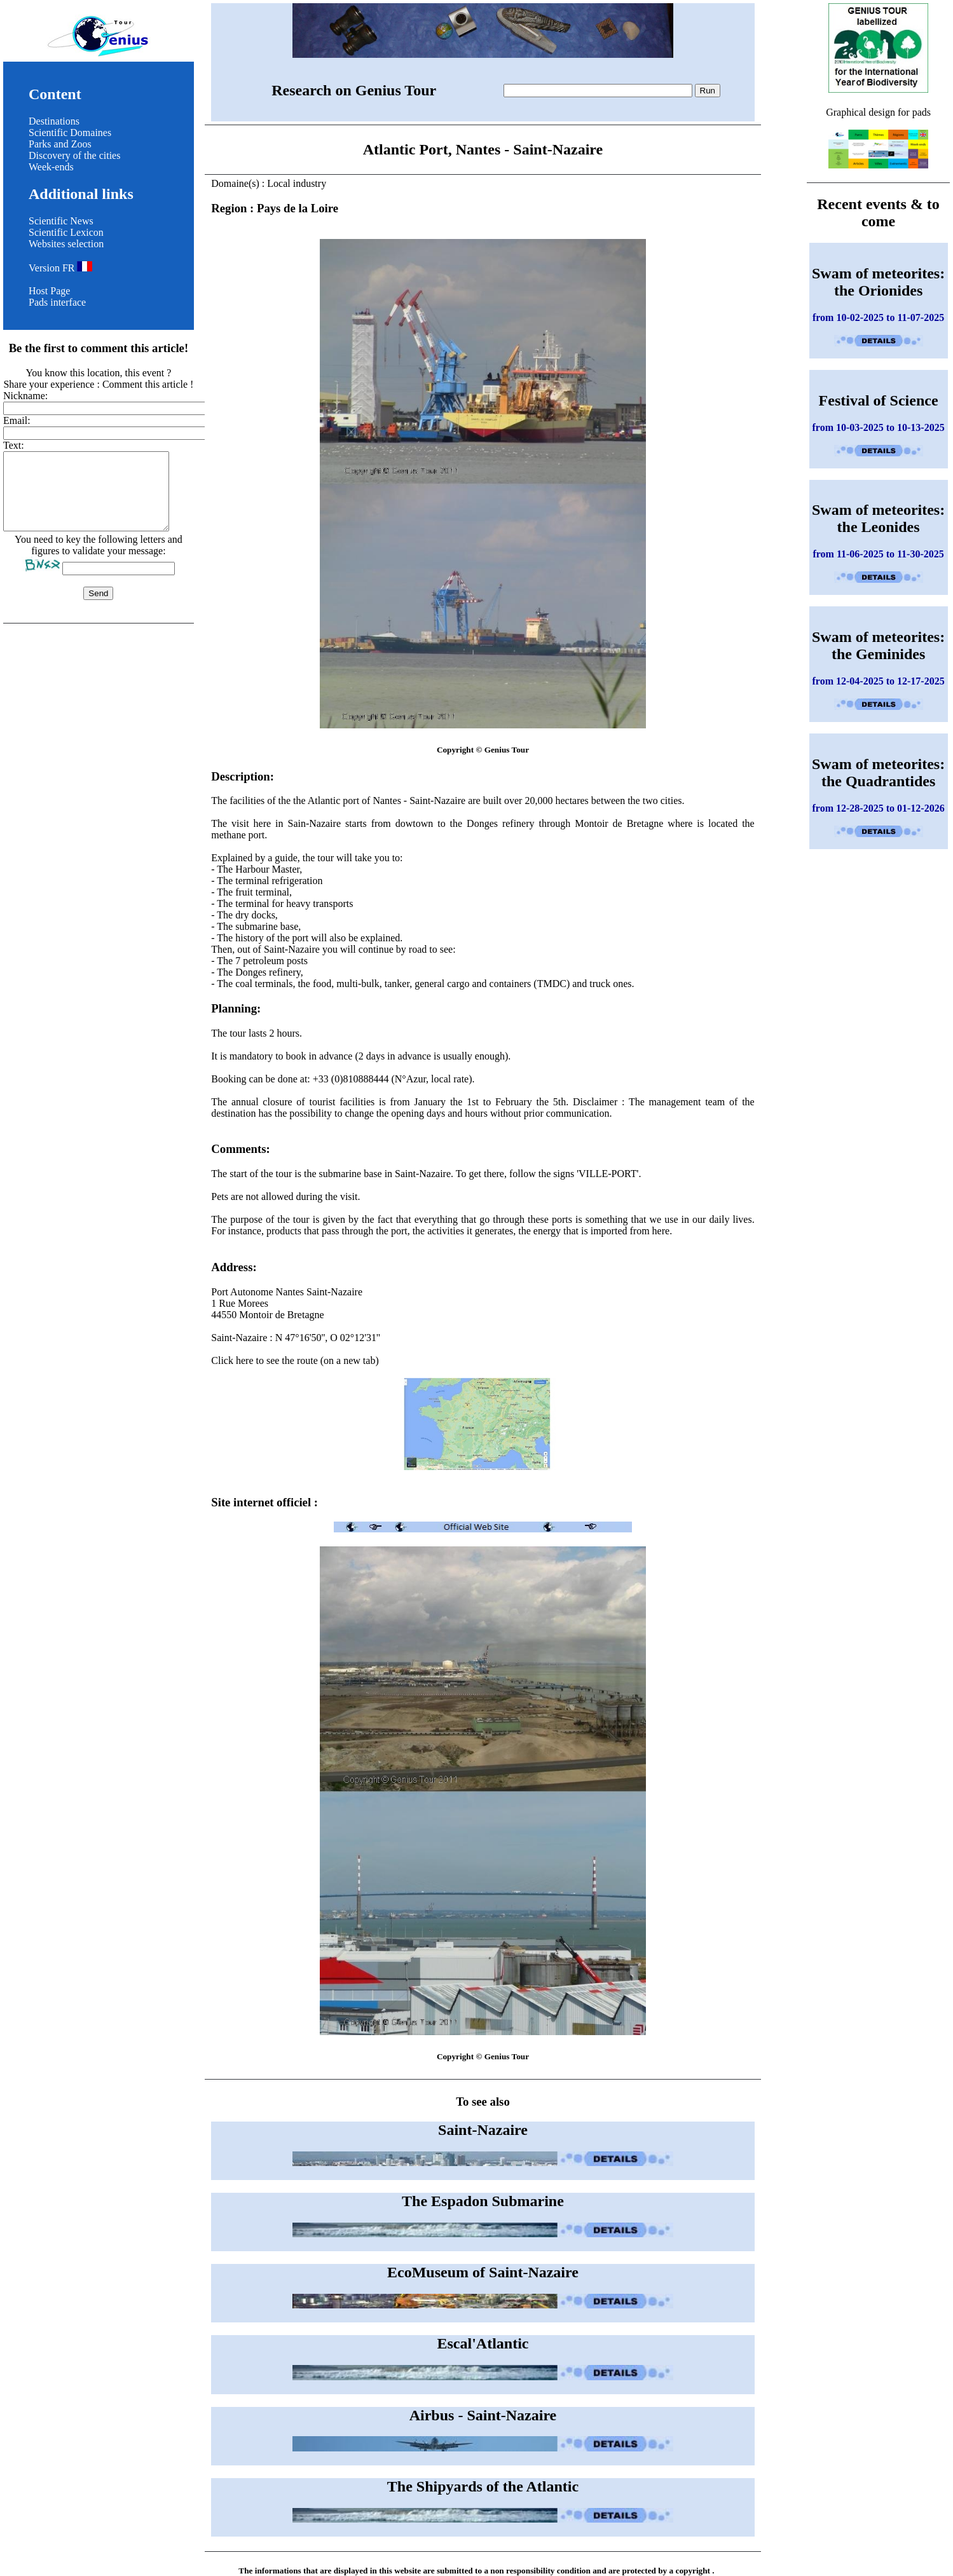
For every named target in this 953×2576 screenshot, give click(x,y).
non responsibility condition (540, 2570)
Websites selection (66, 243)
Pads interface (57, 302)
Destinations (54, 121)
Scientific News (61, 220)
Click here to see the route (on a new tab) (482, 1414)
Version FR (60, 267)
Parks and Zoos (60, 144)
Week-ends (51, 166)
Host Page (49, 290)
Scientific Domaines (70, 132)
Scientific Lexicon (66, 232)
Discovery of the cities (74, 155)
